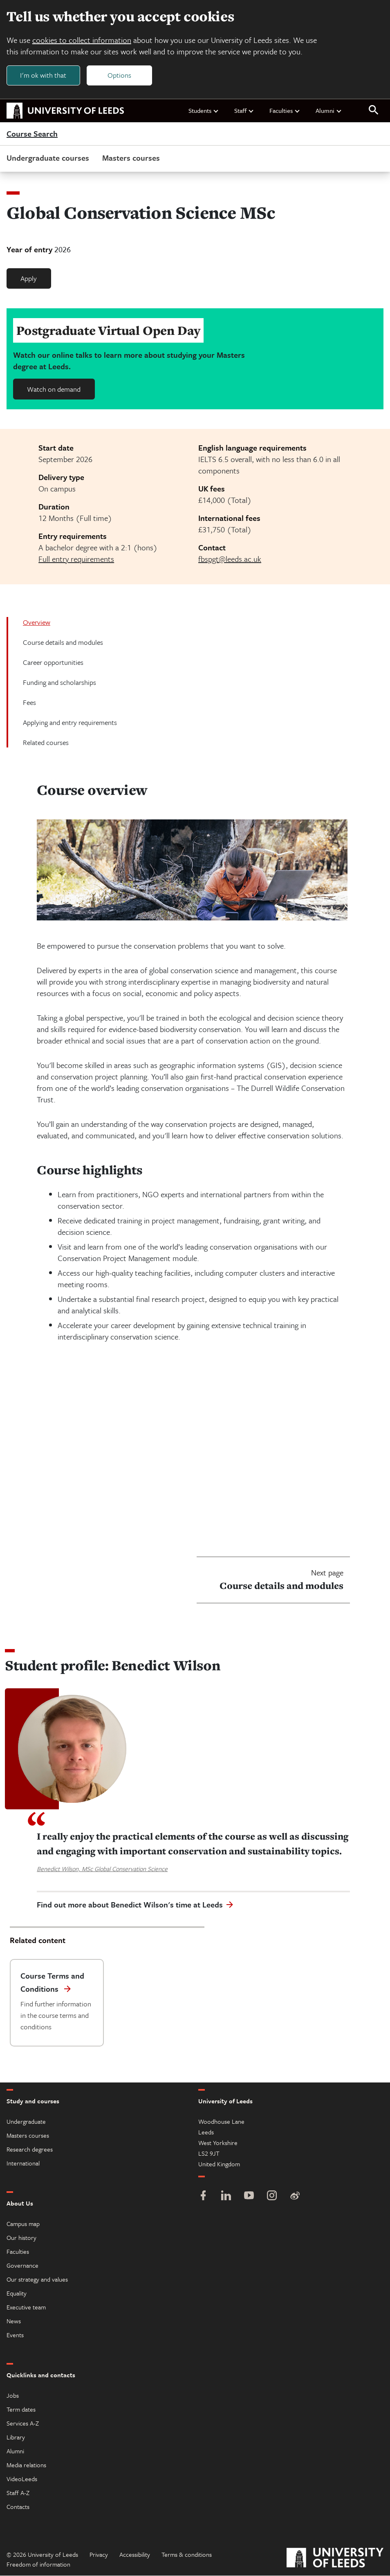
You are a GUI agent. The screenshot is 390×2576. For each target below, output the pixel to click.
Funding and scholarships (59, 682)
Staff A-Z (18, 2492)
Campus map (23, 2223)
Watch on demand (54, 389)
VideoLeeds (22, 2479)
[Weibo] (294, 2196)
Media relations (26, 2465)
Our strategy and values (37, 2279)
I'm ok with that (43, 75)
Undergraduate (26, 2121)
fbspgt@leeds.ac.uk (229, 558)
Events (15, 2335)
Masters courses (131, 157)
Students (203, 110)
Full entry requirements (76, 558)
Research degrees (30, 2149)
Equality (17, 2293)
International (23, 2163)
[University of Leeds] (335, 2559)
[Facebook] (203, 2196)
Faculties (284, 110)
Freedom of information (38, 2564)
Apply (28, 278)
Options (119, 75)
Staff (244, 110)
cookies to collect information (81, 39)
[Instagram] (271, 2196)
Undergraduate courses (48, 157)
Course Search (32, 133)
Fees (29, 702)
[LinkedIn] (226, 2196)
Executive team (26, 2307)
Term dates (21, 2409)
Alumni (329, 110)
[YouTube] (249, 2196)
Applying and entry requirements (70, 722)
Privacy (99, 2554)
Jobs (13, 2395)
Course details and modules (63, 642)
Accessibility (134, 2554)
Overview (36, 622)
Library (16, 2437)
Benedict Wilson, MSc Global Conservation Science (102, 1869)
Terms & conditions (186, 2554)
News (14, 2321)
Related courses (46, 742)
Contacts (18, 2506)
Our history (21, 2237)
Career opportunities (53, 662)
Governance (22, 2265)
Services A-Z (23, 2423)
